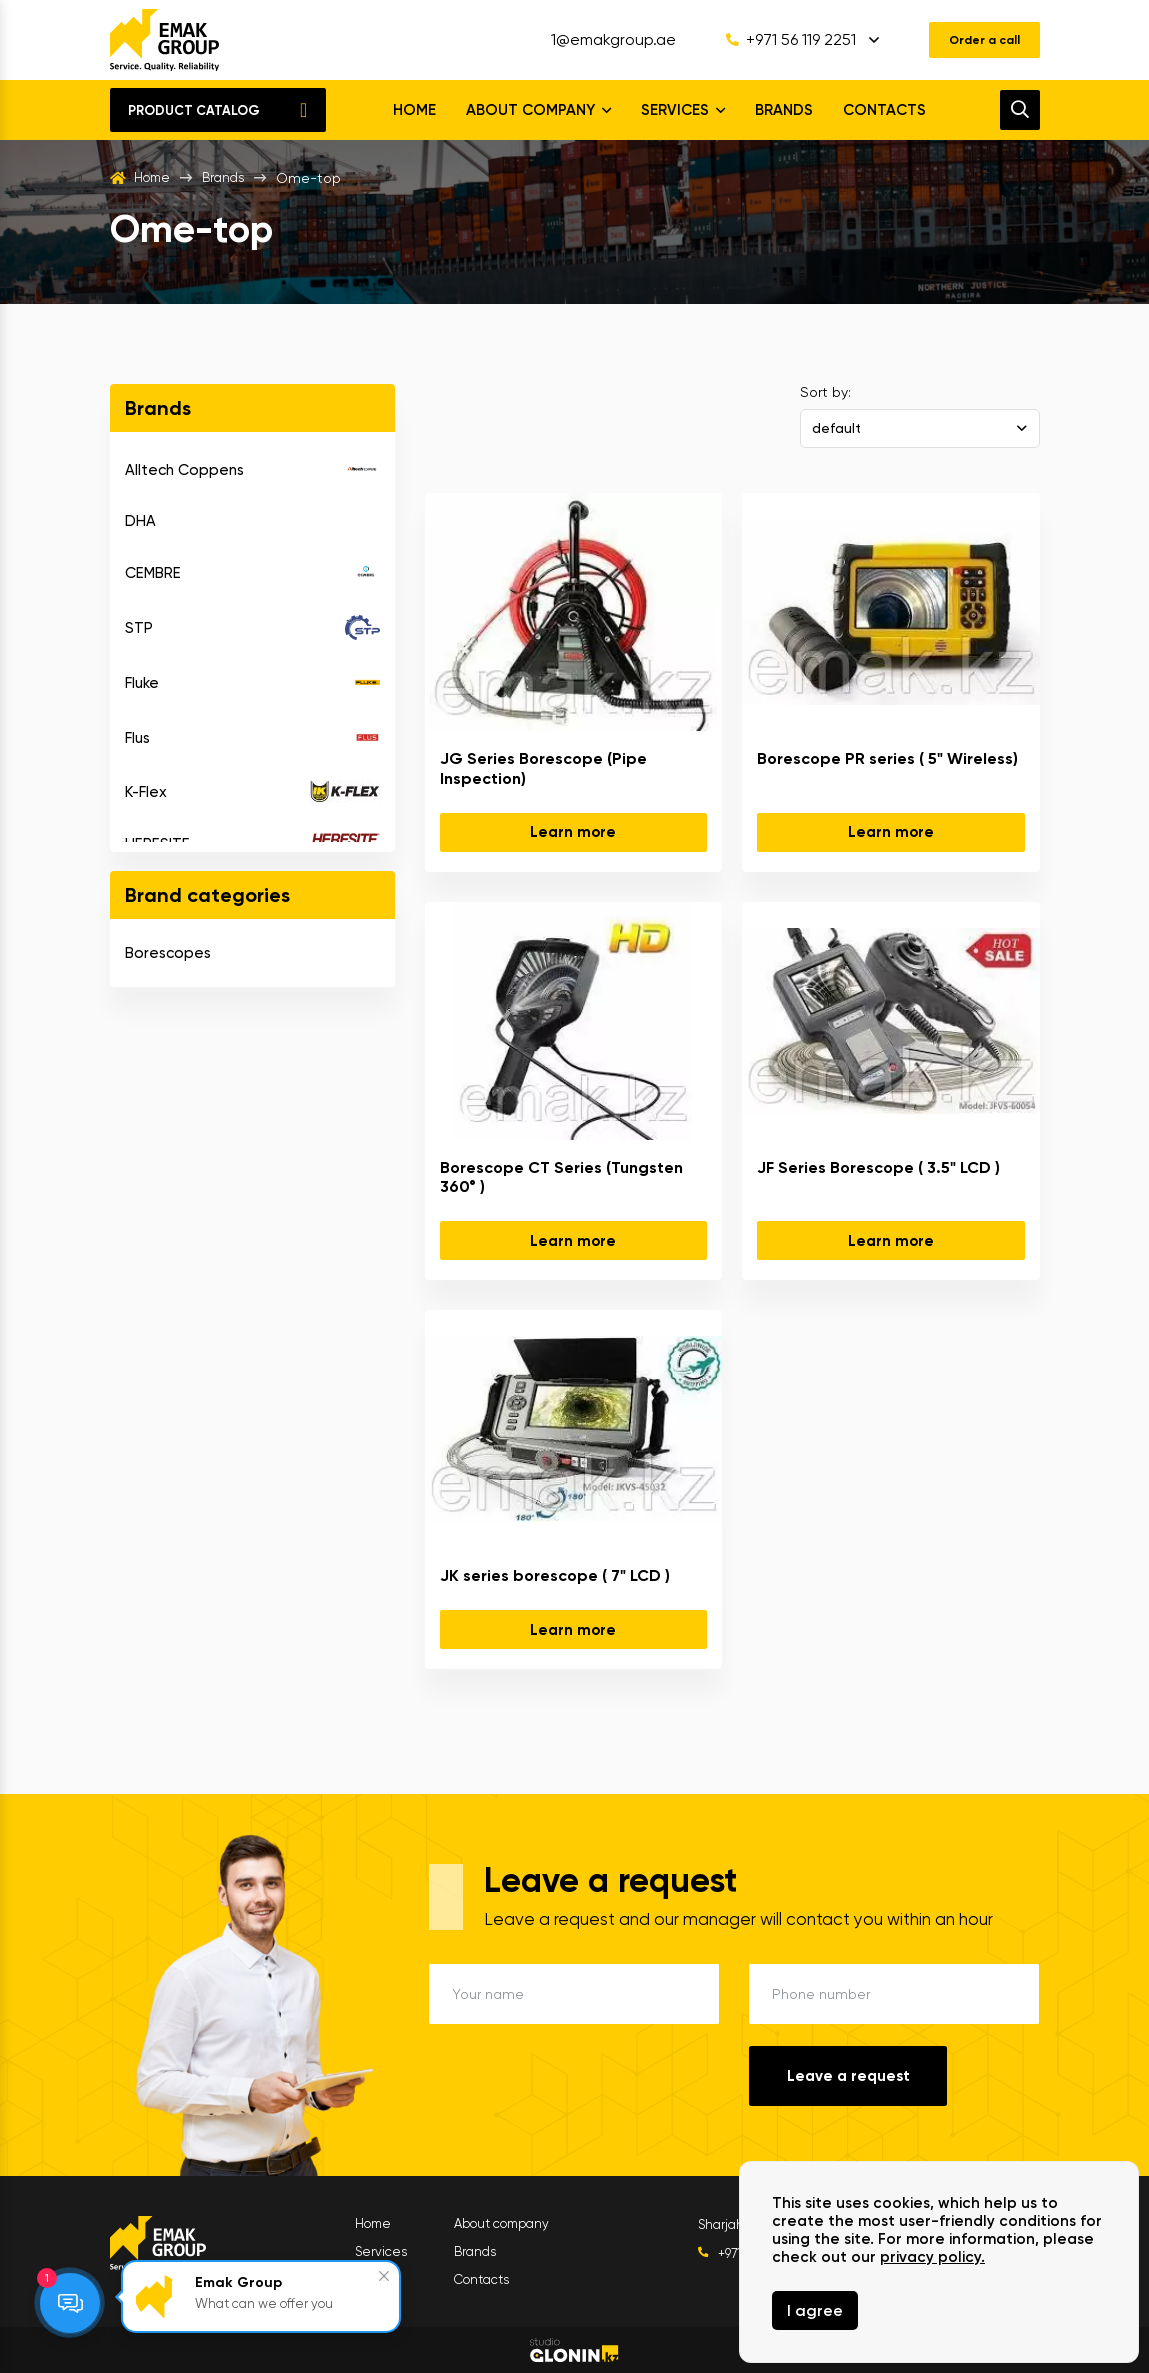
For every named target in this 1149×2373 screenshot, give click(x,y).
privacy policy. (932, 2257)
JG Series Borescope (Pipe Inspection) (543, 768)
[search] (1020, 110)
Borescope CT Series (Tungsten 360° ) (561, 1177)
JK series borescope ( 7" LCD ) (555, 1575)
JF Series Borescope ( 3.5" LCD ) (878, 1167)
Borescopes (168, 953)
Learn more (573, 832)
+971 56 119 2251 (775, 40)
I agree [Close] (815, 2310)
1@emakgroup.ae (597, 40)
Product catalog (194, 110)
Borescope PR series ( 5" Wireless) (887, 758)
